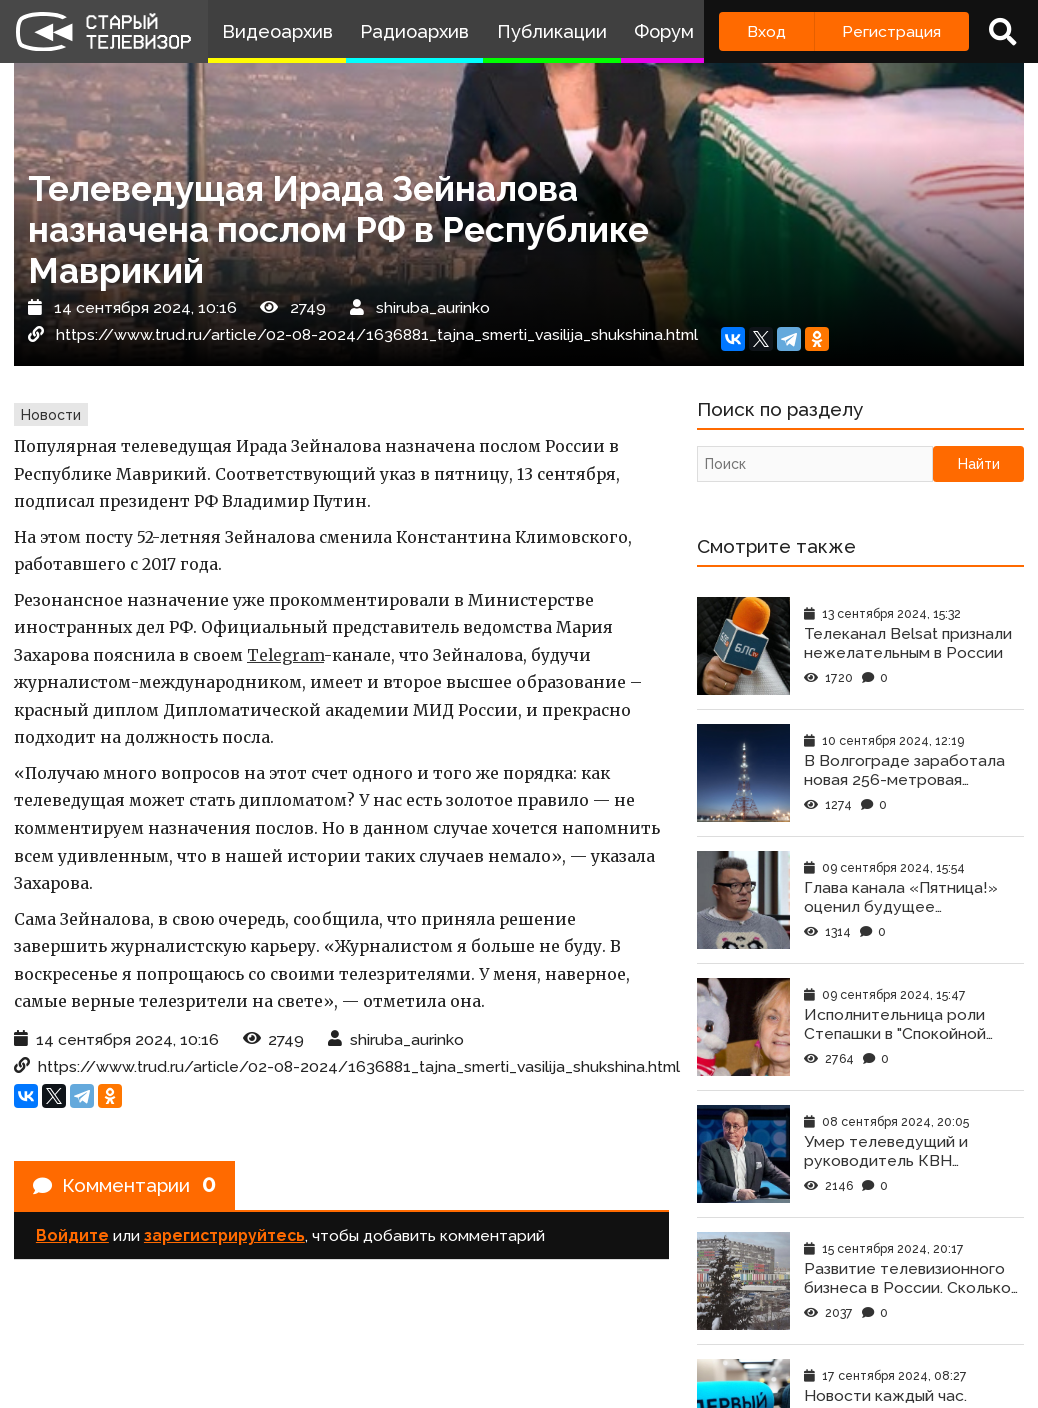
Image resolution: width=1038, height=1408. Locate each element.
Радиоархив (414, 31)
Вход (766, 31)
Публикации (552, 31)
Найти (979, 466)
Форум (664, 31)
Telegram (285, 655)
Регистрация (891, 31)
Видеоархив (277, 31)
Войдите (72, 1238)
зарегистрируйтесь (224, 1238)
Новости (51, 415)
